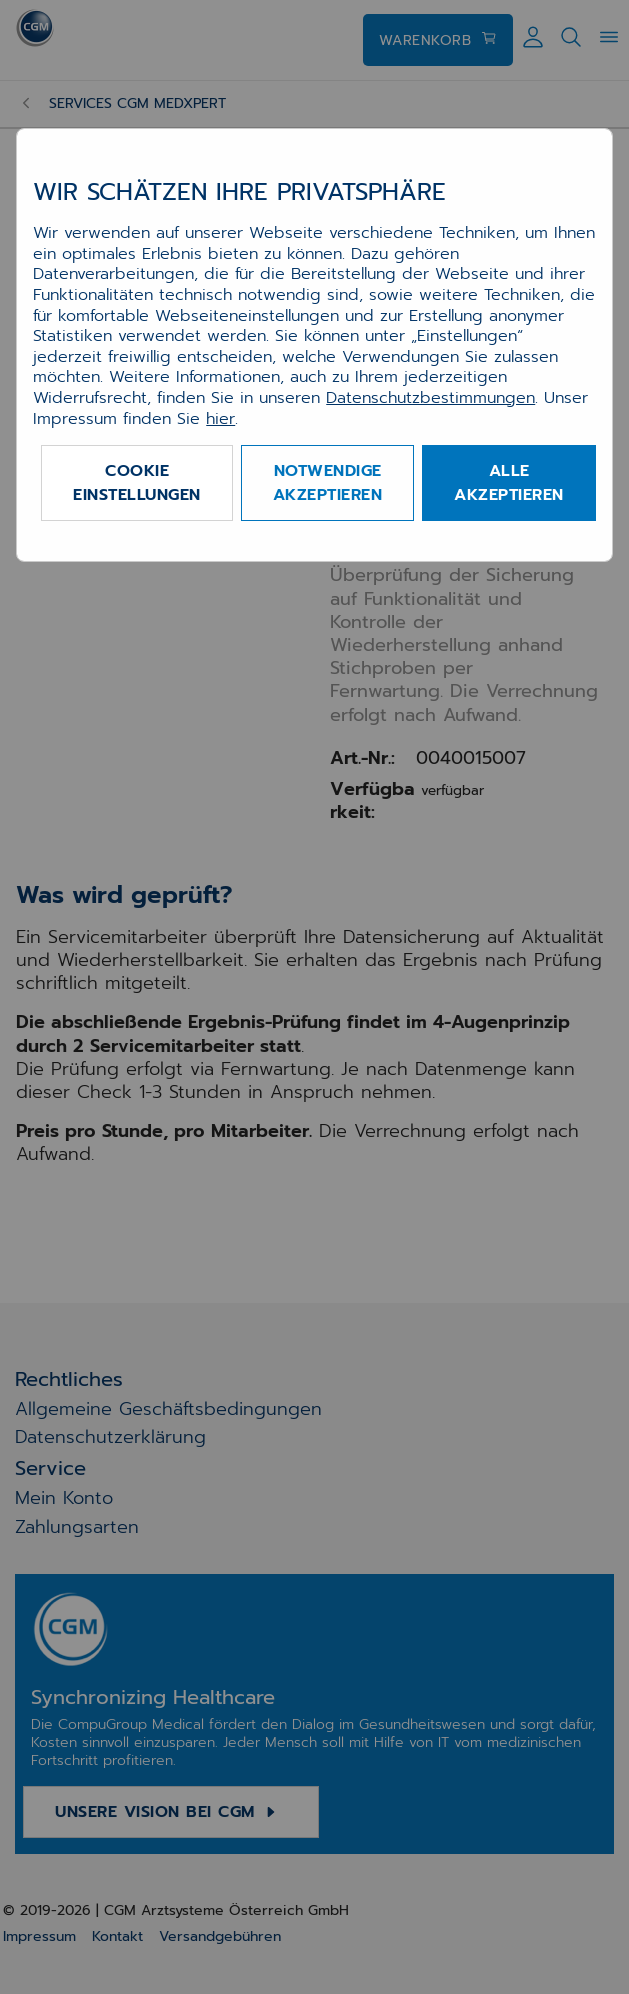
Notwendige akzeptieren (328, 483)
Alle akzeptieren (509, 483)
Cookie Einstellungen (137, 483)
